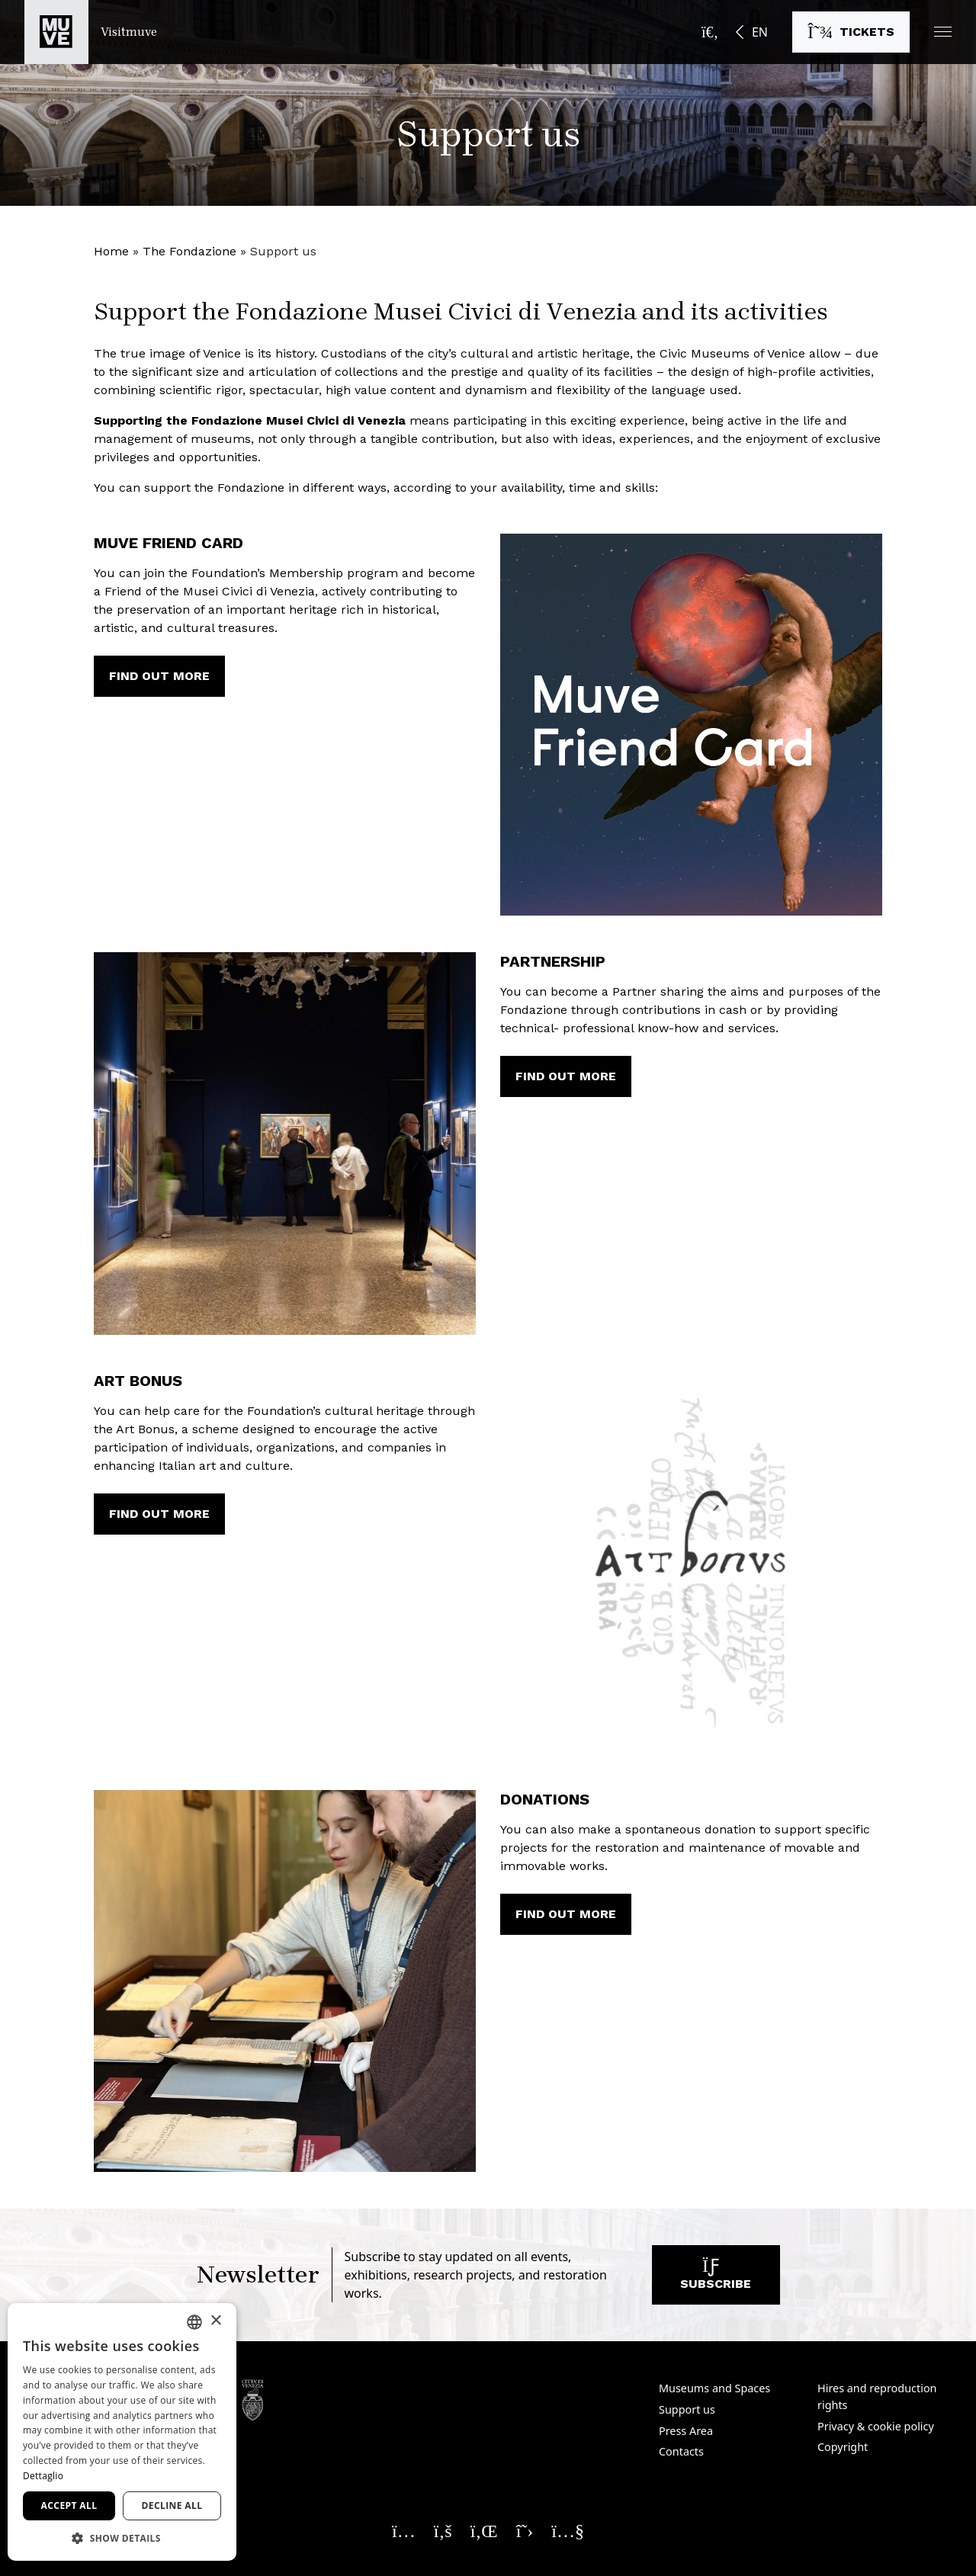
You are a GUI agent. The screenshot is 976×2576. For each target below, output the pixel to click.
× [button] (215, 2321)
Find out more (159, 676)
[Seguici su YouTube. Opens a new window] (567, 2530)
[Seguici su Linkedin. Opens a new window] (484, 2530)
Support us (687, 2409)
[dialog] (122, 2432)
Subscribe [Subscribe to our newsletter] (715, 2278)
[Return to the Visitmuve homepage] (90, 32)
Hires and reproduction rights (876, 2396)
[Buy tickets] (851, 32)
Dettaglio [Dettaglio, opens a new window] (43, 2475)
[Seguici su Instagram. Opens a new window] (404, 2530)
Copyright (842, 2447)
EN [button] (760, 32)
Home (111, 251)
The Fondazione (189, 251)
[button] (943, 32)
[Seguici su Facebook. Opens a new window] (443, 2530)
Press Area (686, 2431)
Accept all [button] (69, 2505)
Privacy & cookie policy (875, 2426)
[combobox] (194, 2322)
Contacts (681, 2451)
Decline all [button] (172, 2505)
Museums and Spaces (714, 2388)
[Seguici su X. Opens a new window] (525, 2530)
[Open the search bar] (710, 32)
